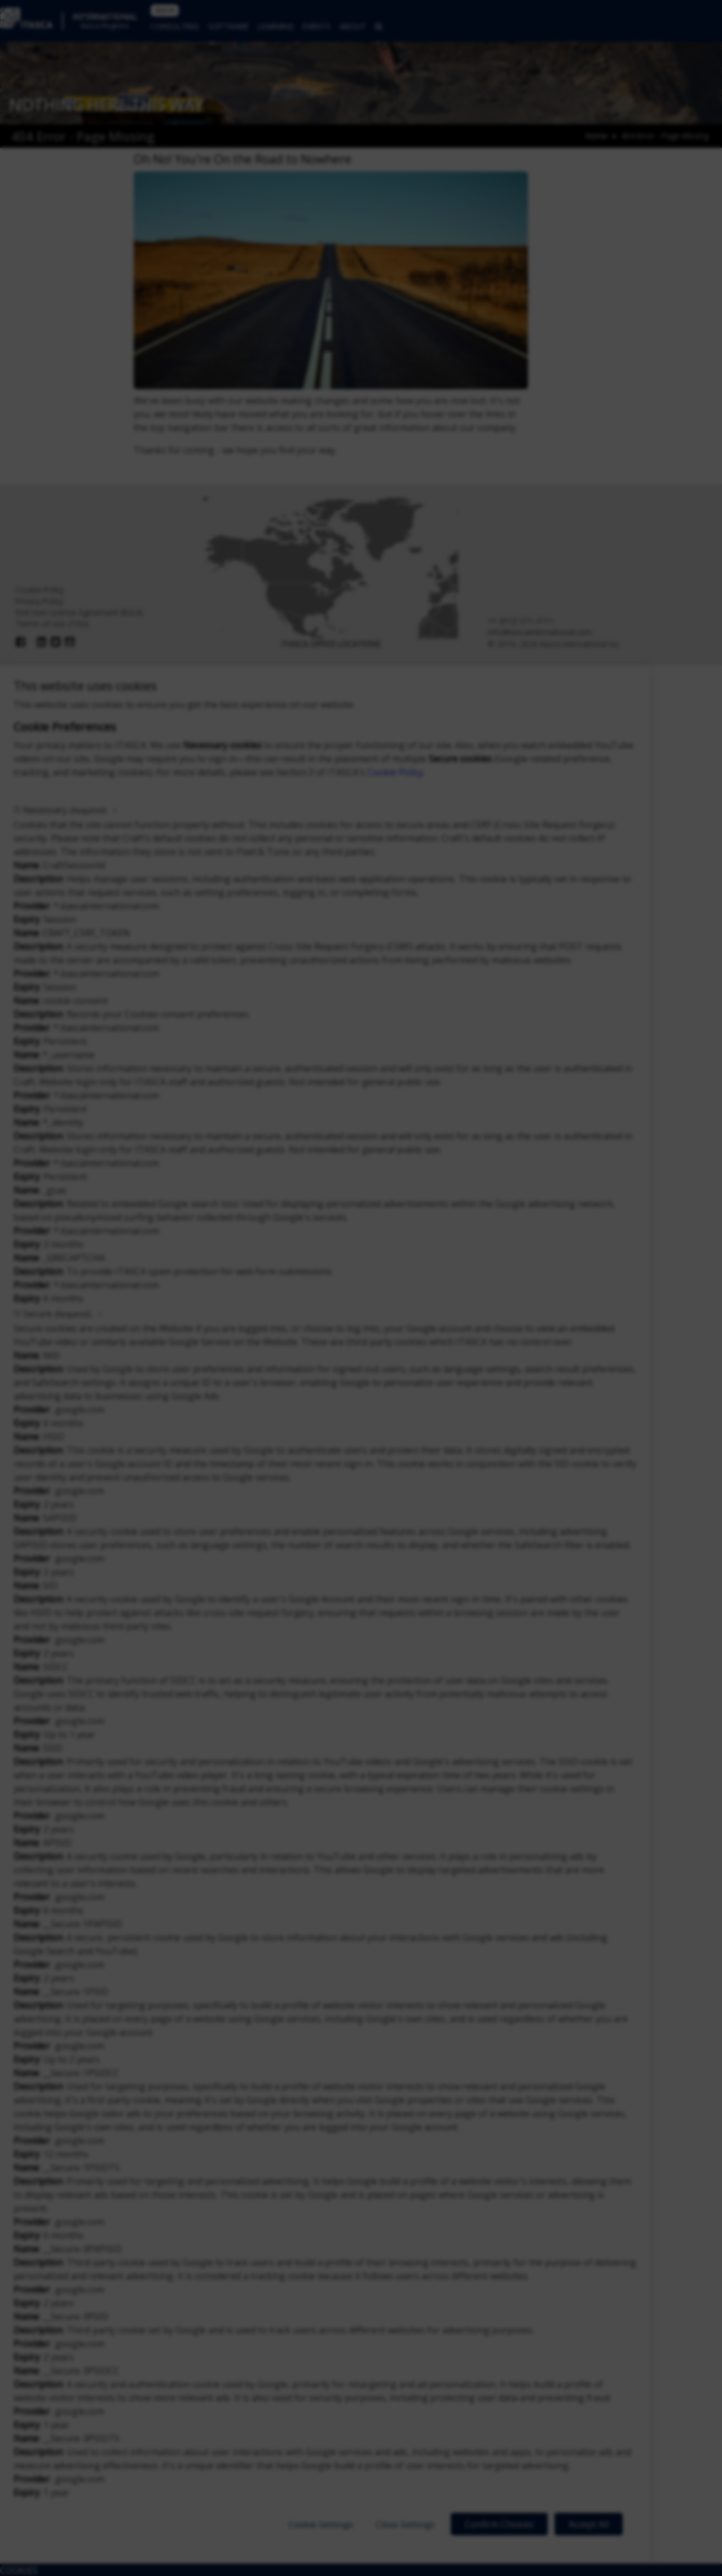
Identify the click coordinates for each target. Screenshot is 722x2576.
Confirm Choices (499, 2524)
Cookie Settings (320, 2524)
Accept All (589, 2524)
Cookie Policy (395, 772)
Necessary (65, 810)
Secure (57, 1313)
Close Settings (405, 2524)
